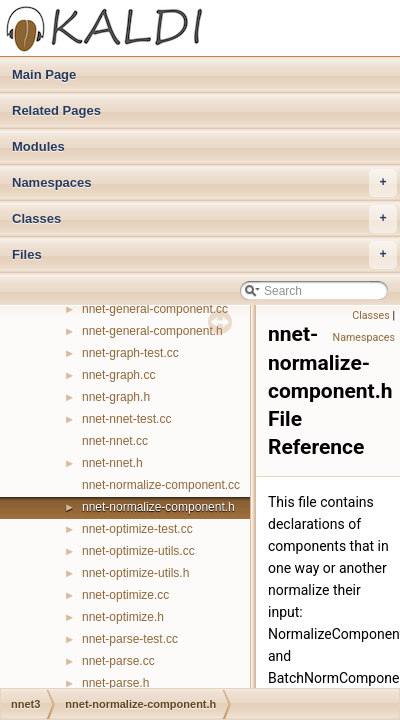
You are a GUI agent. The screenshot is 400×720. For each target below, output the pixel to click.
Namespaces (204, 183)
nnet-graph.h (116, 397)
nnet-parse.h (115, 683)
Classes (204, 219)
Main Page (44, 74)
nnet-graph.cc (118, 375)
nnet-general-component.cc (155, 309)
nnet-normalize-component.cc (161, 485)
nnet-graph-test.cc (130, 353)
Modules (38, 146)
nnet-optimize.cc (125, 595)
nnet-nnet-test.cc (126, 419)
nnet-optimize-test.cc (137, 529)
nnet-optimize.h (123, 617)
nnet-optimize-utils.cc (138, 551)
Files (204, 255)
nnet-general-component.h (152, 331)
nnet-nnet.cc (115, 441)
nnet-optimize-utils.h (135, 573)
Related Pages (56, 110)
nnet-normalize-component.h (158, 507)
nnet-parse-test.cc (130, 639)
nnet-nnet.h (112, 463)
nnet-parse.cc (118, 661)
